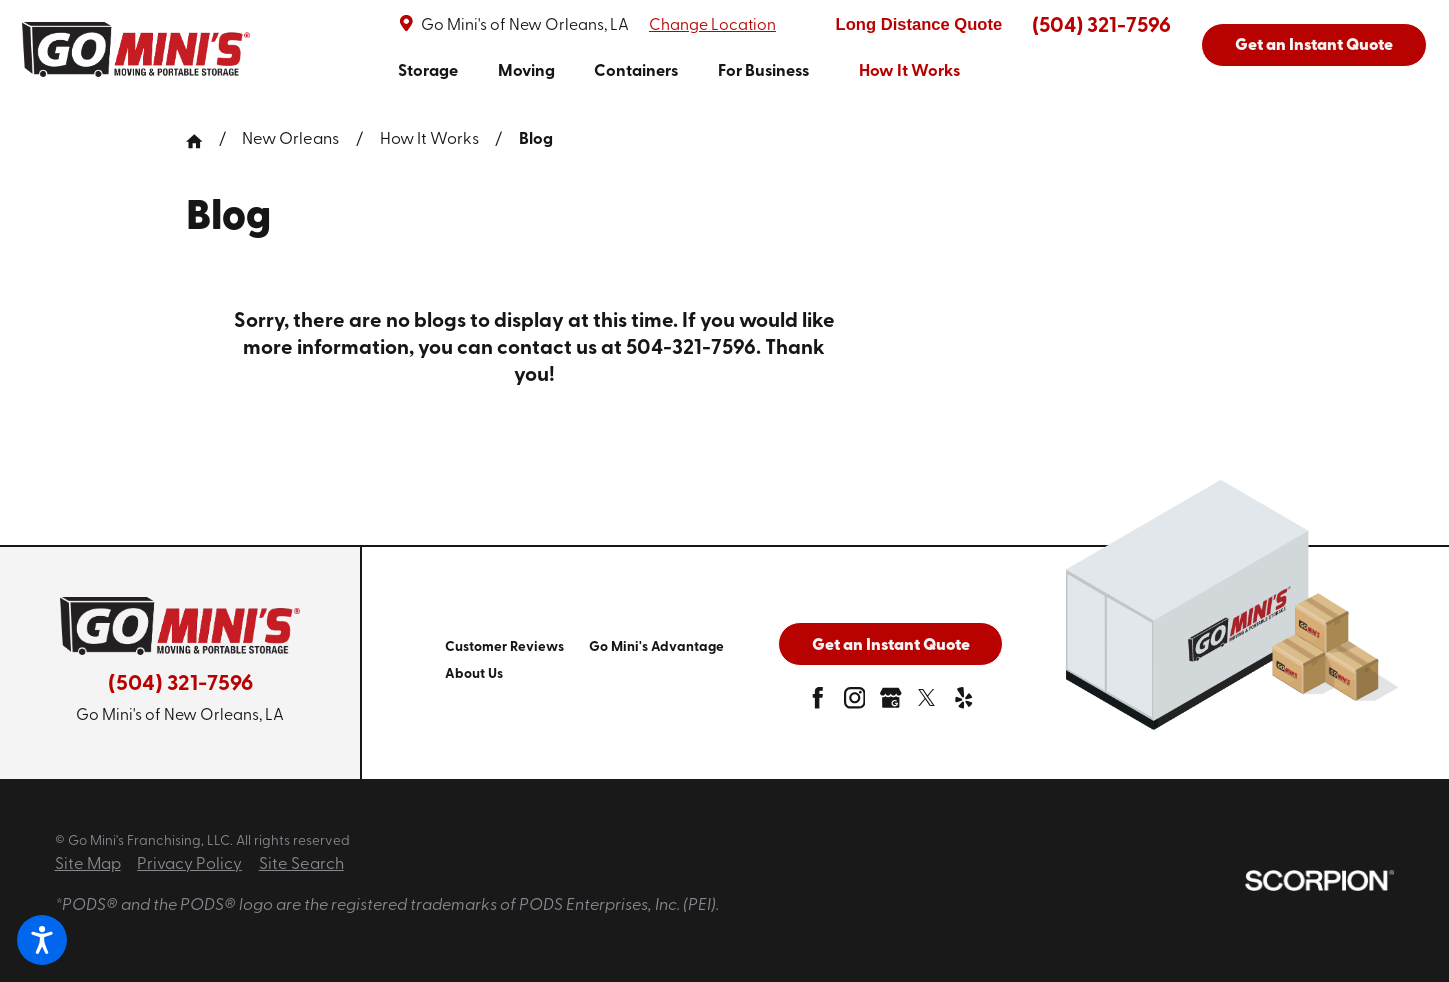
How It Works (429, 140)
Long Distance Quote (919, 24)
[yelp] (964, 703)
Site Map (88, 865)
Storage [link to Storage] (428, 72)
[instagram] (855, 703)
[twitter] (927, 703)
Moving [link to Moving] (526, 72)
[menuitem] (428, 73)
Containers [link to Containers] (636, 72)
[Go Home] (202, 141)
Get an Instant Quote (1314, 46)
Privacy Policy (189, 865)
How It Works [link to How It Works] (909, 72)
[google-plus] (891, 703)
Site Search (301, 865)
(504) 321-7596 (1101, 26)
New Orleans (290, 140)
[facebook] (818, 703)
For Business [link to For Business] (763, 72)
